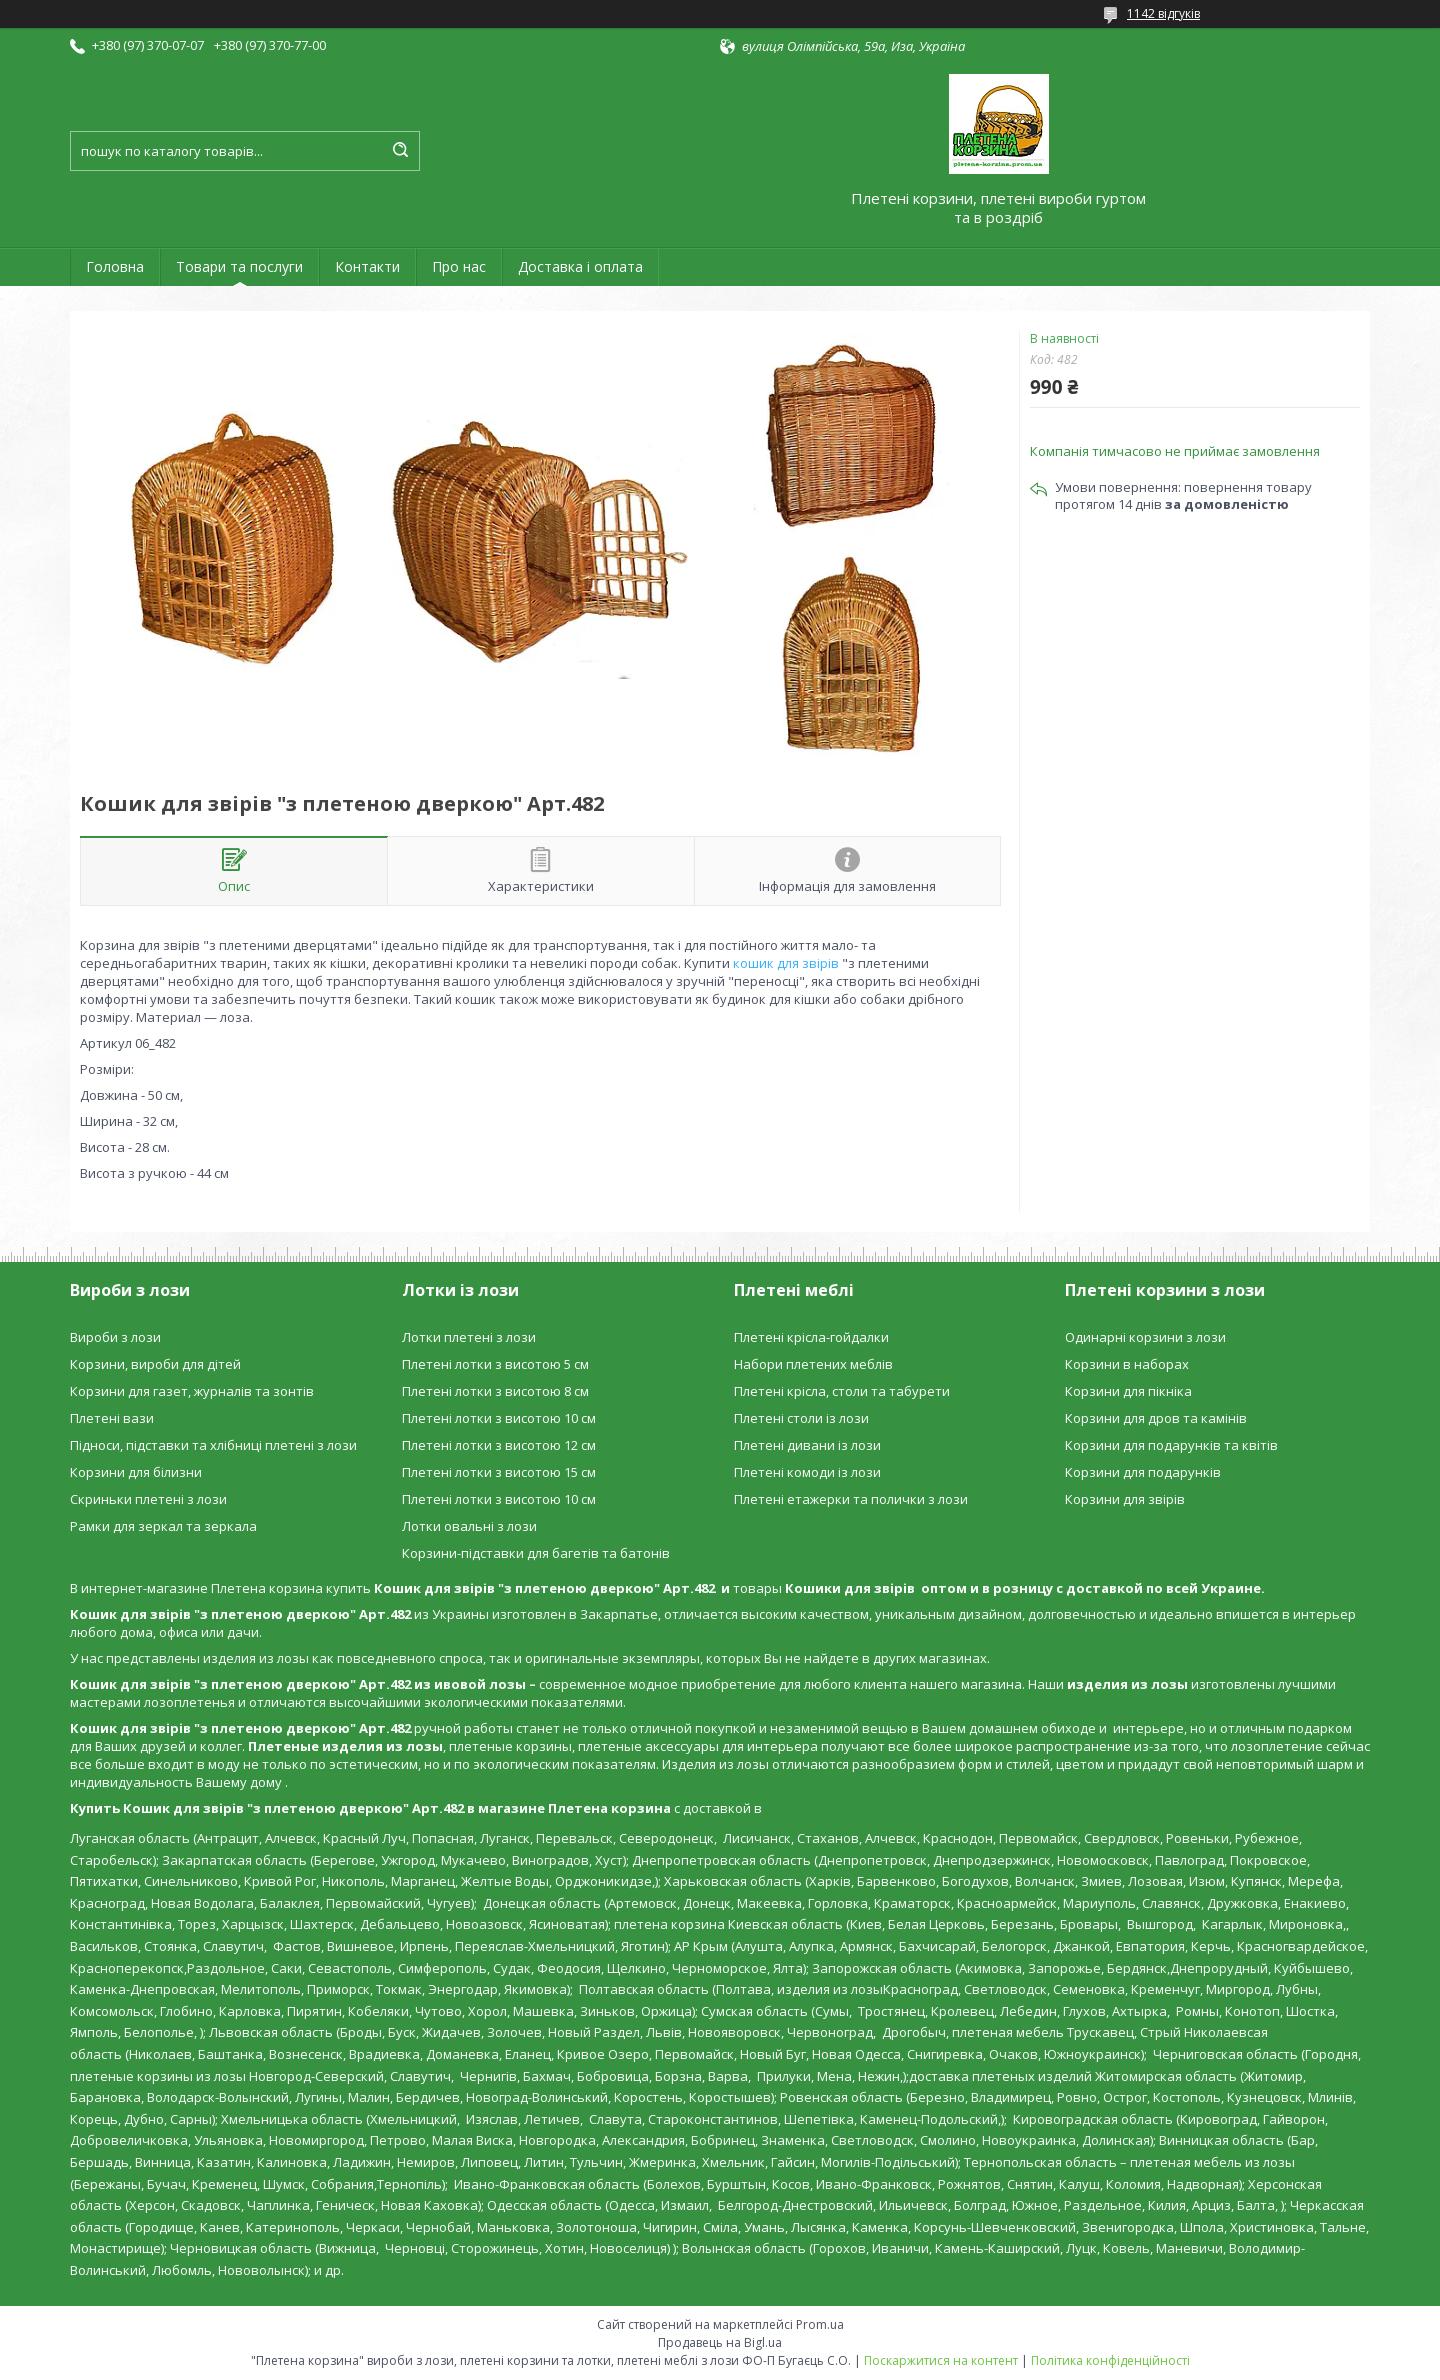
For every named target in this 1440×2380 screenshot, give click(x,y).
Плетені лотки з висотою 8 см (495, 1391)
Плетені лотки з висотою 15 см (499, 1472)
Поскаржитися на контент (941, 2360)
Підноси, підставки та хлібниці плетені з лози (213, 1445)
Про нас (459, 266)
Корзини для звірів (1125, 1499)
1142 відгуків (1163, 13)
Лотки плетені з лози (469, 1337)
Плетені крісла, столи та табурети (842, 1391)
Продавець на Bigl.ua (720, 2342)
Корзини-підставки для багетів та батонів (536, 1553)
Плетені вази (112, 1418)
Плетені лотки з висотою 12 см (499, 1445)
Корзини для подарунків (1143, 1472)
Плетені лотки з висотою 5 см (495, 1364)
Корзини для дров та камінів (1156, 1418)
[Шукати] (400, 151)
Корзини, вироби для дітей (155, 1364)
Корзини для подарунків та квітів (1171, 1445)
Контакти (367, 266)
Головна (115, 266)
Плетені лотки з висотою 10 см (499, 1418)
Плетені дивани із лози (807, 1445)
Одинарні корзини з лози (1145, 1337)
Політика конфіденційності (1110, 2360)
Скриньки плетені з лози (148, 1499)
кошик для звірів (786, 963)
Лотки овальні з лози (469, 1526)
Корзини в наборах (1127, 1364)
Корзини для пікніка (1128, 1391)
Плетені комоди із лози (807, 1472)
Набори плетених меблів (813, 1364)
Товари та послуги (239, 266)
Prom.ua (820, 2324)
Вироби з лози (115, 1337)
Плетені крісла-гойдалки (811, 1337)
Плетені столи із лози (801, 1418)
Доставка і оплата (580, 266)
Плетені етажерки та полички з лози (851, 1499)
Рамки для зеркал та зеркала (163, 1526)
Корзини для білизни (136, 1472)
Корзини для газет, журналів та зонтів (192, 1391)
